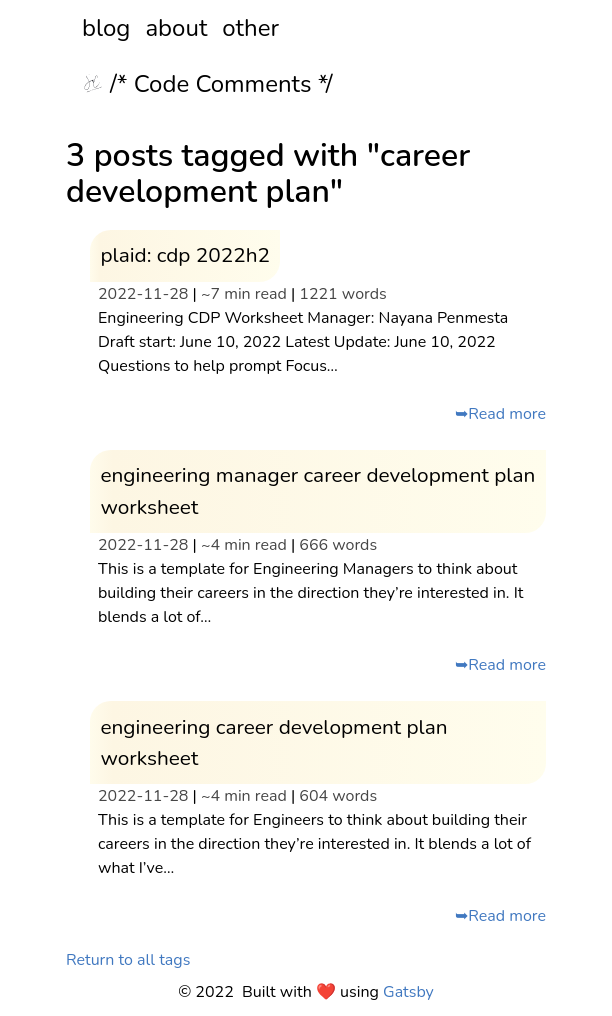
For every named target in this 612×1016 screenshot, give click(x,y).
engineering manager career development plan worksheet (317, 490)
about (176, 28)
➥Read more (500, 414)
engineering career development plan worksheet (273, 742)
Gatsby (408, 992)
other (250, 28)
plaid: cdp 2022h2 (185, 255)
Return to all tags (128, 960)
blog (106, 28)
